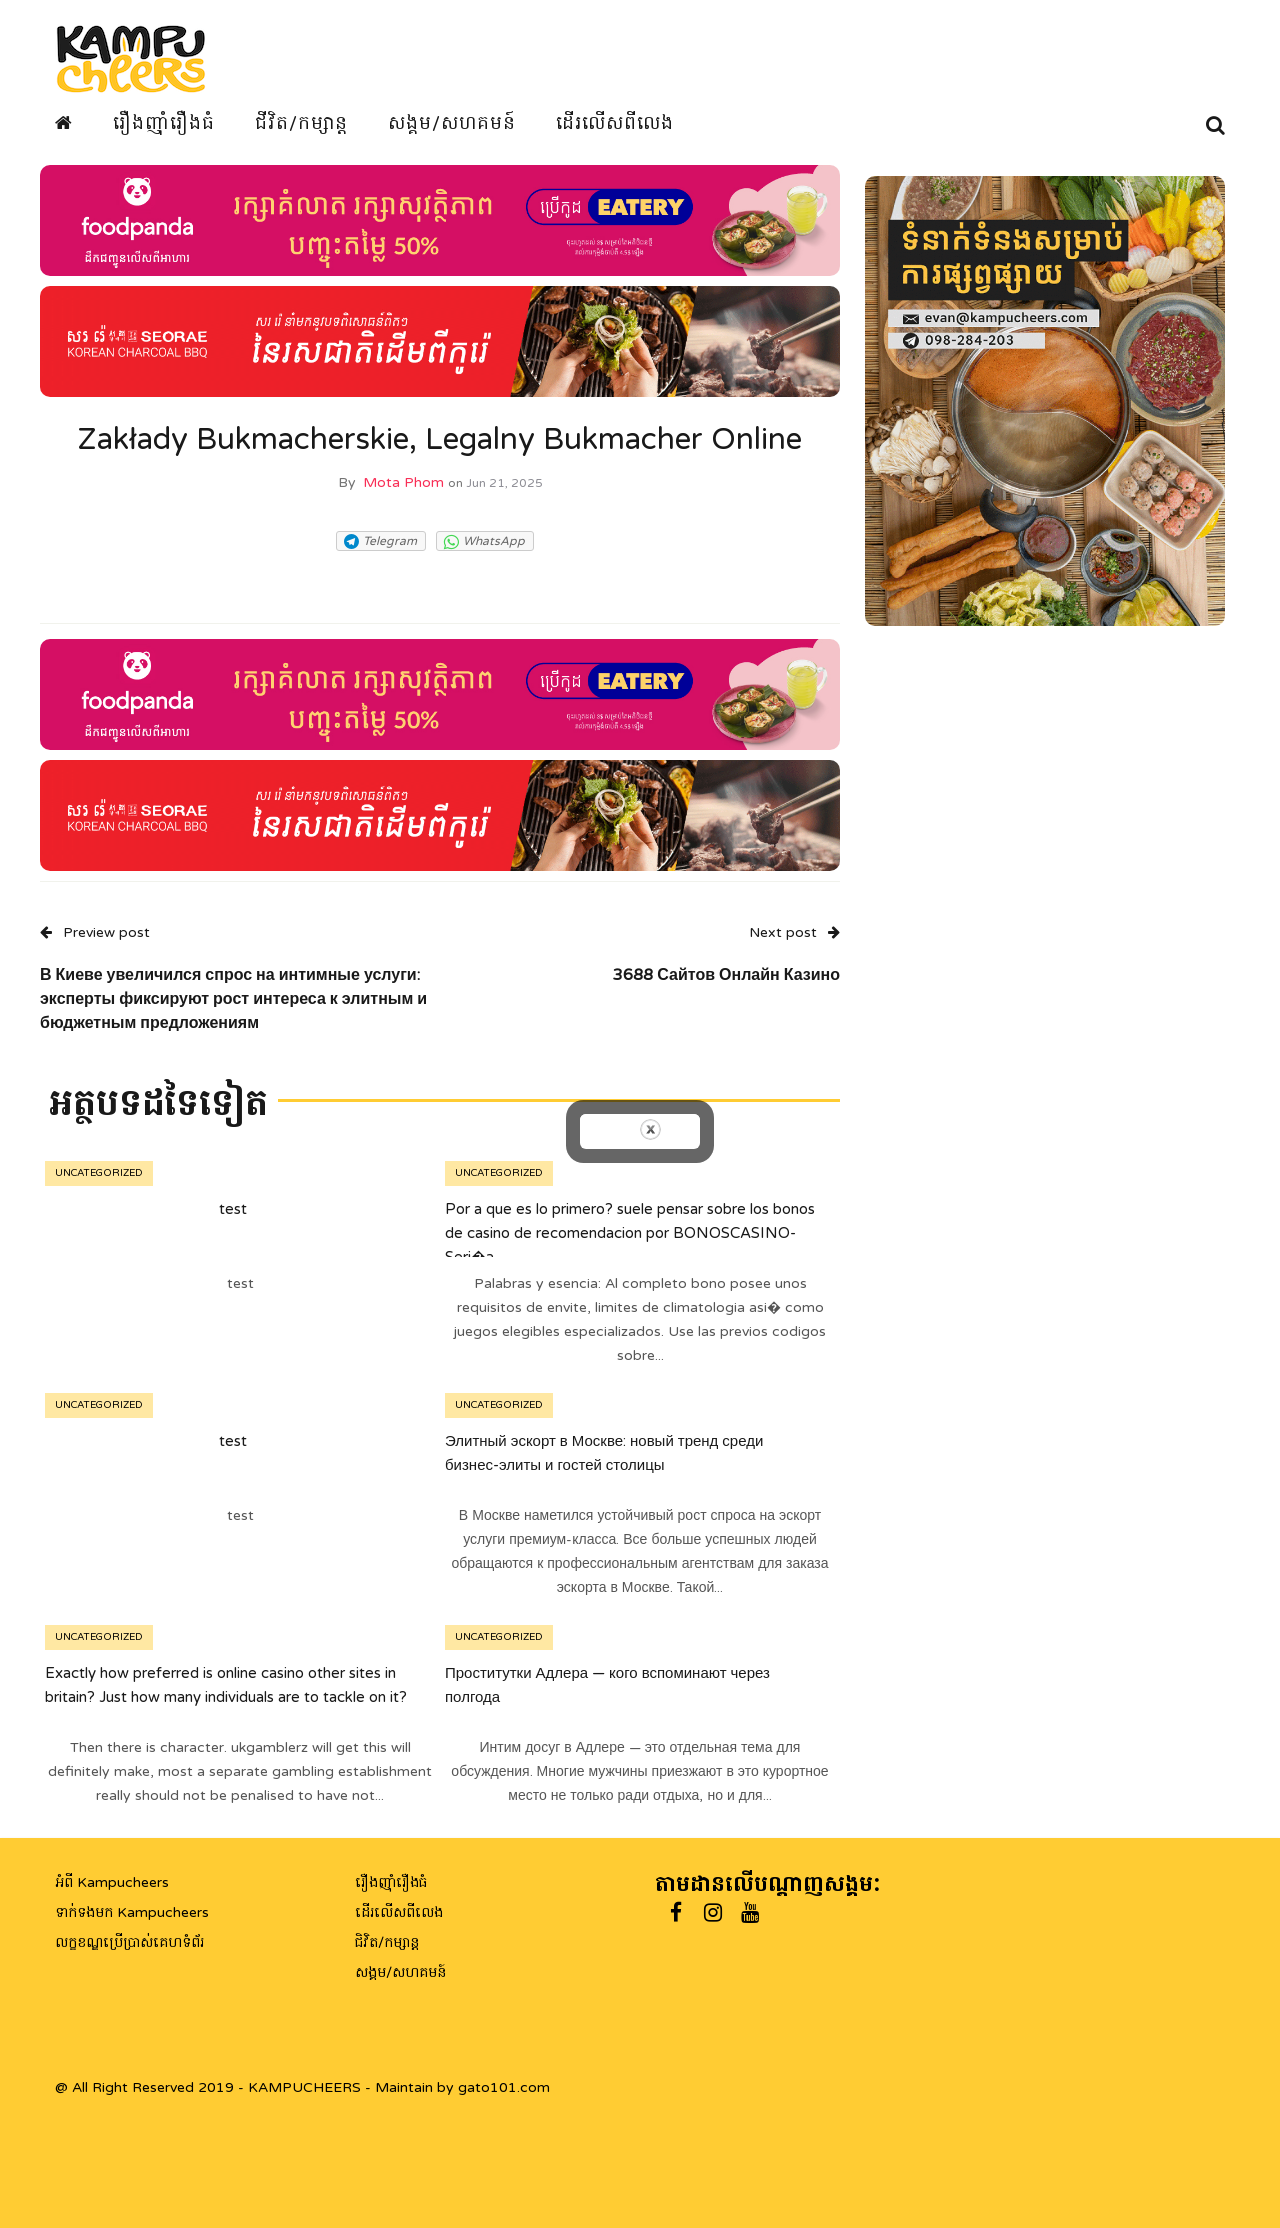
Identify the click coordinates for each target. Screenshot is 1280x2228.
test (233, 1208)
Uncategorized (99, 1173)
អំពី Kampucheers (112, 1882)
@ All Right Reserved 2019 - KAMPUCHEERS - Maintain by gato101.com (302, 2087)
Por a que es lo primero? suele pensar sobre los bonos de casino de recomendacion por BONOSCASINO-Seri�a (630, 1232)
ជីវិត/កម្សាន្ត (301, 123)
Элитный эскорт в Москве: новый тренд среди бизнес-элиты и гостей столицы (604, 1452)
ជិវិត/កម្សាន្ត (387, 1942)
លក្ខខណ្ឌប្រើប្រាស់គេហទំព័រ (129, 1942)
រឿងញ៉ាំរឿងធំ (164, 123)
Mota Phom (403, 482)
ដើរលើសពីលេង (615, 123)
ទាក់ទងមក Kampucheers (132, 1912)
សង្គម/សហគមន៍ (452, 123)
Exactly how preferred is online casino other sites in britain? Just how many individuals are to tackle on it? (226, 1684)
